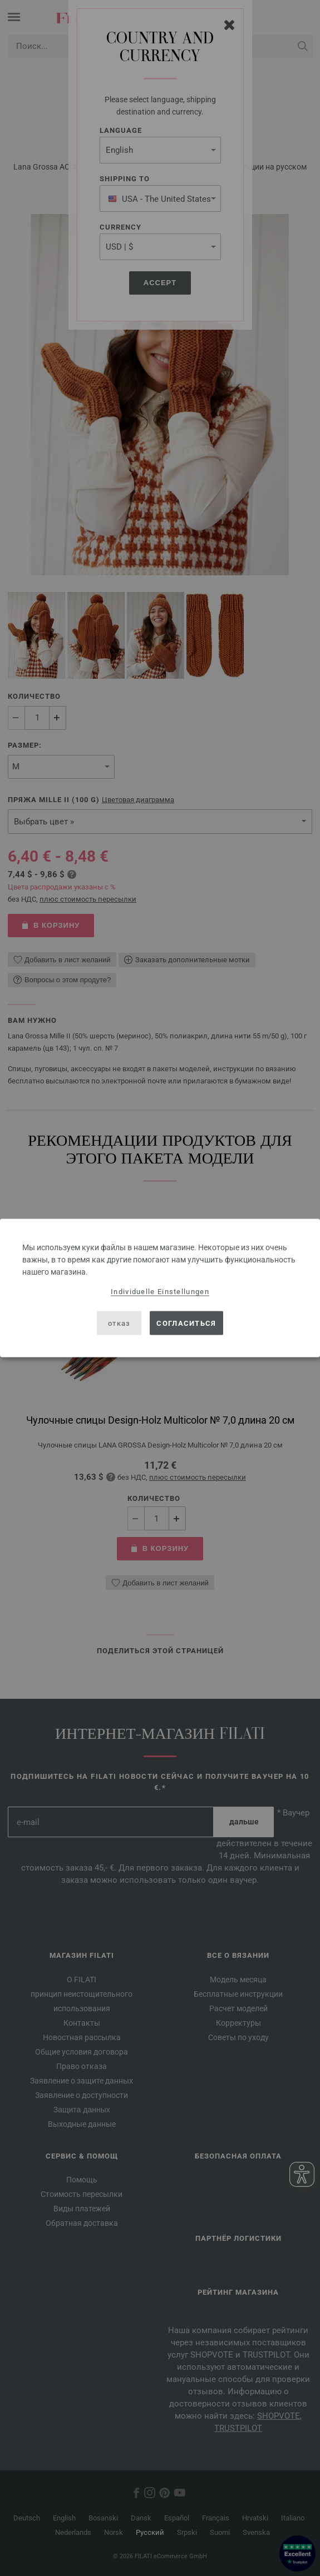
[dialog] (160, 1288)
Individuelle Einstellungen (160, 1291)
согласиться (186, 1323)
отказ (119, 1323)
